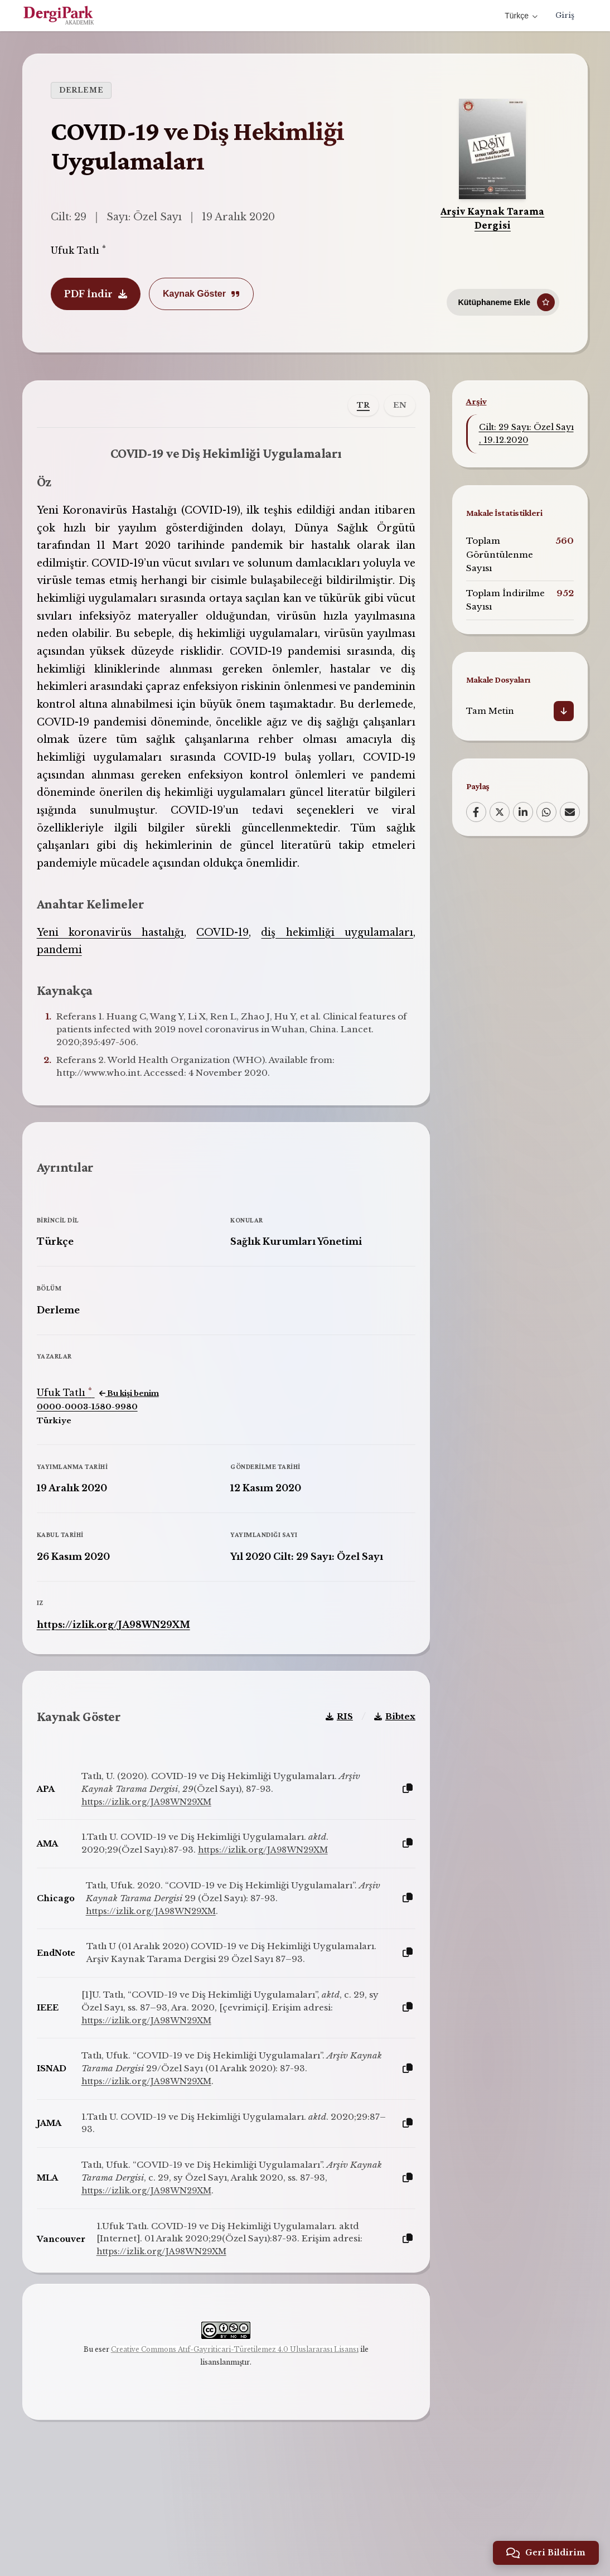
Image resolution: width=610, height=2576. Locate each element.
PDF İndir (95, 293)
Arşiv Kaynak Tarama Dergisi (492, 218)
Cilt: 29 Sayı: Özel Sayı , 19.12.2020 (526, 433)
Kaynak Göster (201, 293)
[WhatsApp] (546, 812)
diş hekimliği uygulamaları (331, 959)
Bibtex (386, 1776)
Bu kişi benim (137, 1437)
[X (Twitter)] (500, 812)
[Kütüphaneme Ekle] (503, 297)
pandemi (67, 976)
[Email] (570, 812)
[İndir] (564, 711)
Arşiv (476, 401)
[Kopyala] (399, 1849)
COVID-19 (222, 959)
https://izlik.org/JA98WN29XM (122, 1668)
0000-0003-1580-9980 (95, 1450)
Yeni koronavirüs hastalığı (116, 959)
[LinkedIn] (523, 812)
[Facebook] (476, 812)
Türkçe (520, 15)
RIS (331, 1776)
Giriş (564, 16)
